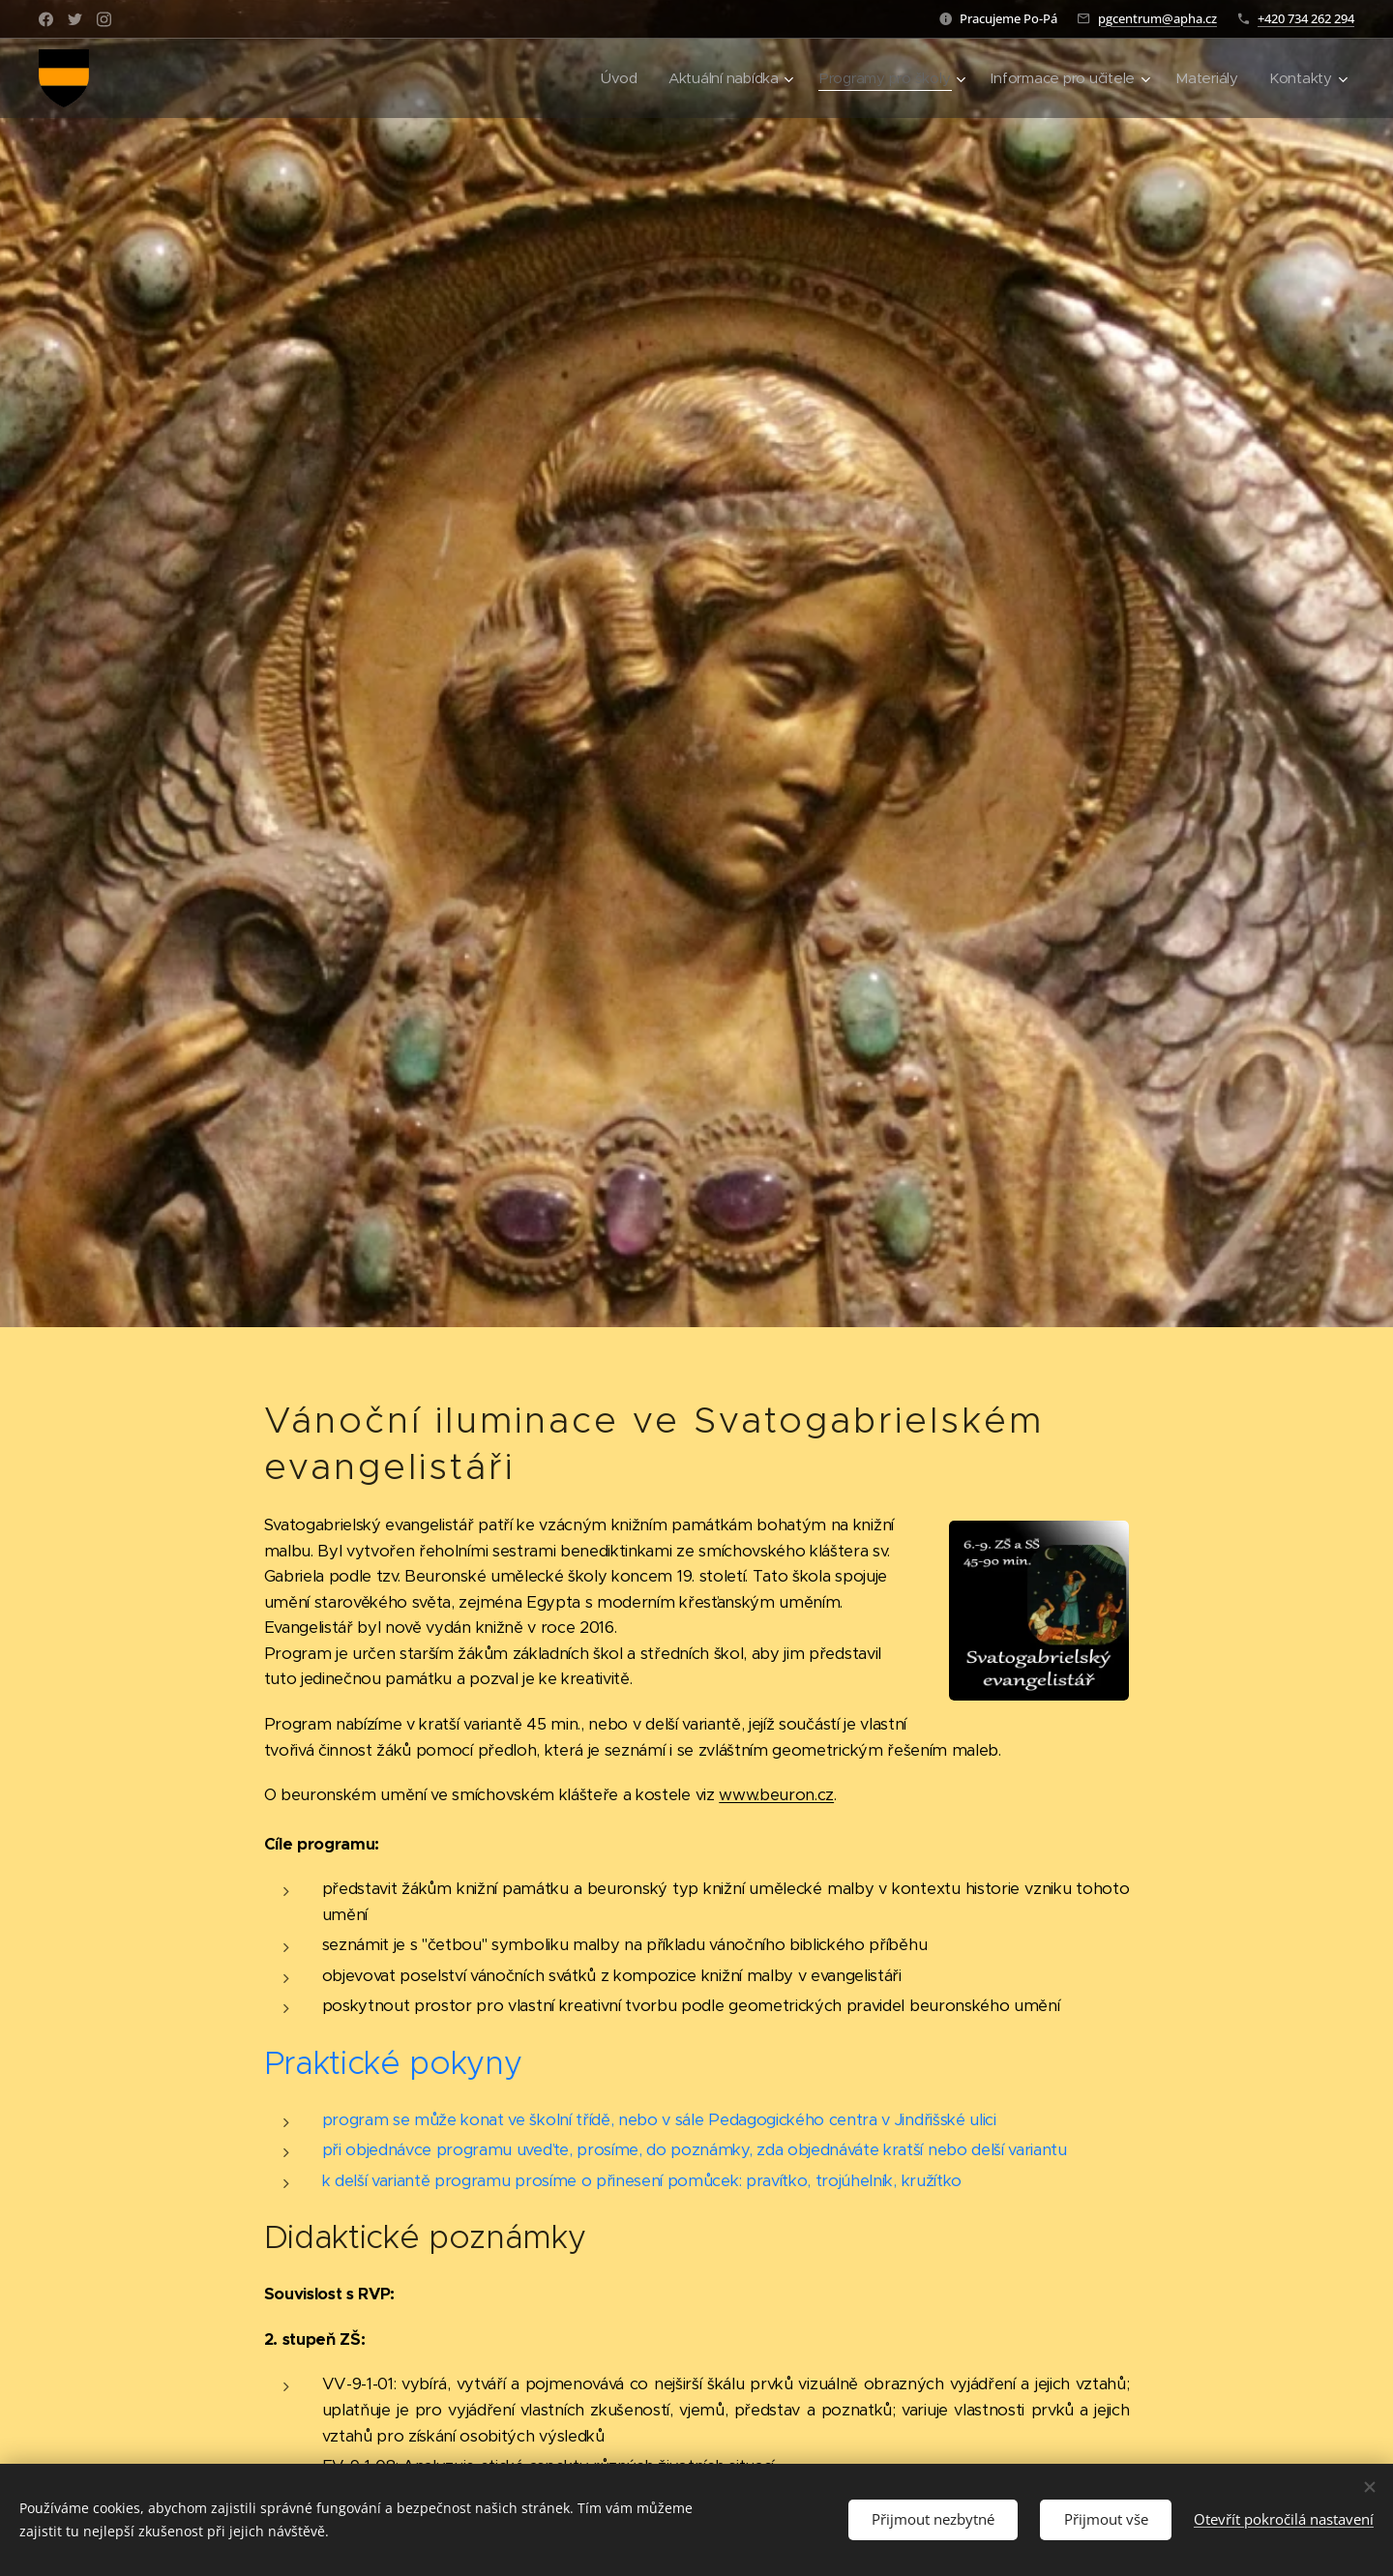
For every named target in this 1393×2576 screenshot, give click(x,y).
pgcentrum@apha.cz (1157, 18)
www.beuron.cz (776, 1795)
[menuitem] (607, 78)
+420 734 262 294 (1306, 18)
